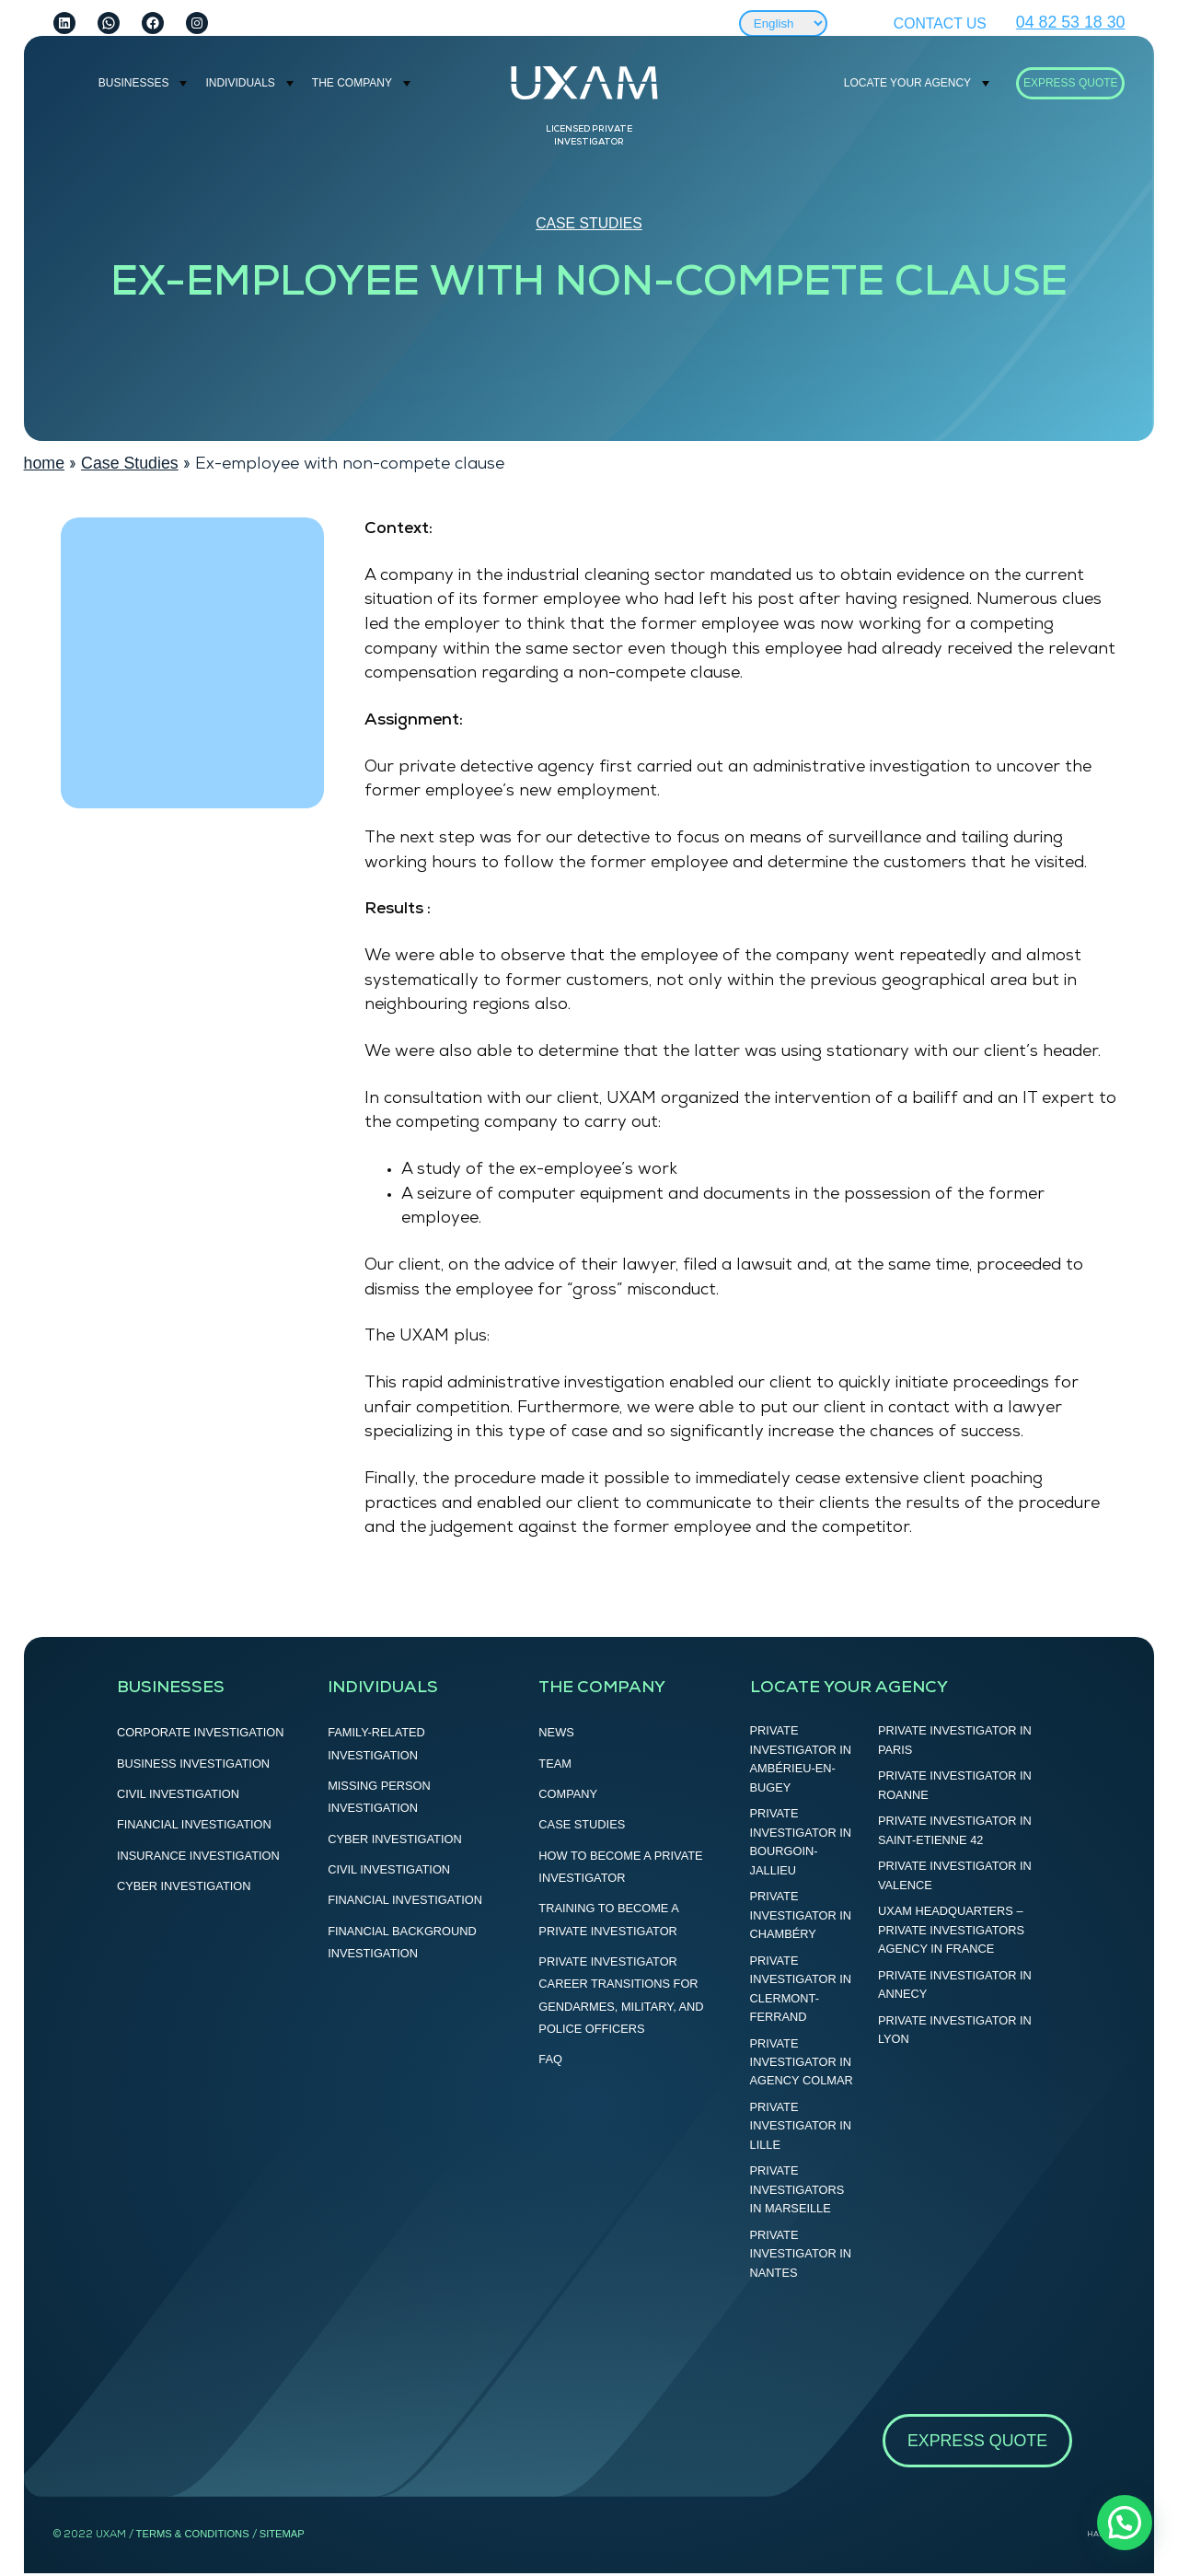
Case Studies (589, 223)
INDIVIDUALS (239, 82)
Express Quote (1070, 82)
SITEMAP (282, 2533)
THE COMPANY (352, 82)
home (44, 463)
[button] (1124, 2522)
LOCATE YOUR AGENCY (907, 82)
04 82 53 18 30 (1071, 22)
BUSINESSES (133, 82)
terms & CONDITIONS (192, 2533)
